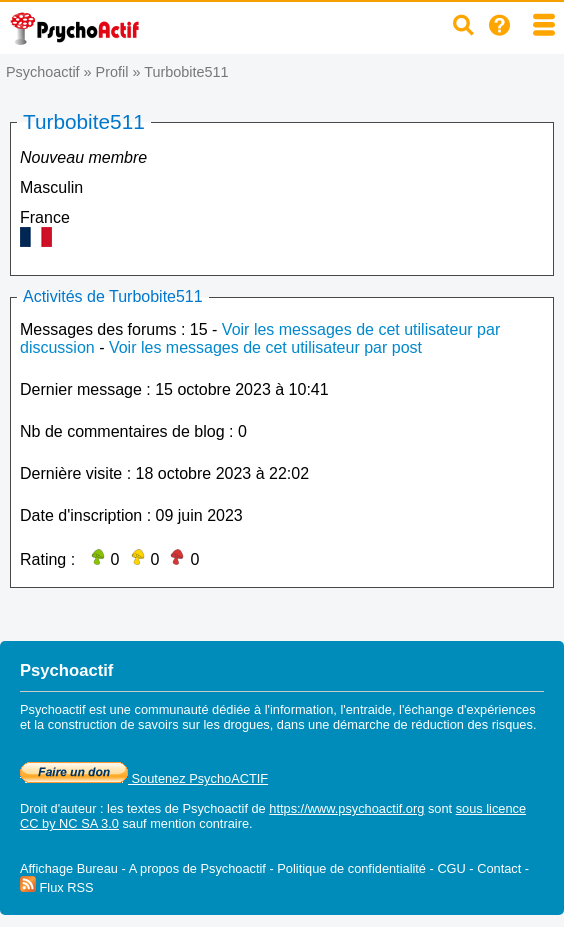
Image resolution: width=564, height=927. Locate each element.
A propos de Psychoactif (197, 868)
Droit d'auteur (58, 808)
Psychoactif (43, 72)
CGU (451, 868)
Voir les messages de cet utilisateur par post (265, 347)
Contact (499, 868)
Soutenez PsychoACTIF (144, 778)
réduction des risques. (473, 724)
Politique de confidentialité (351, 868)
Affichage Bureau (69, 868)
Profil (112, 72)
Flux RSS (57, 887)
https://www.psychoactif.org (346, 808)
